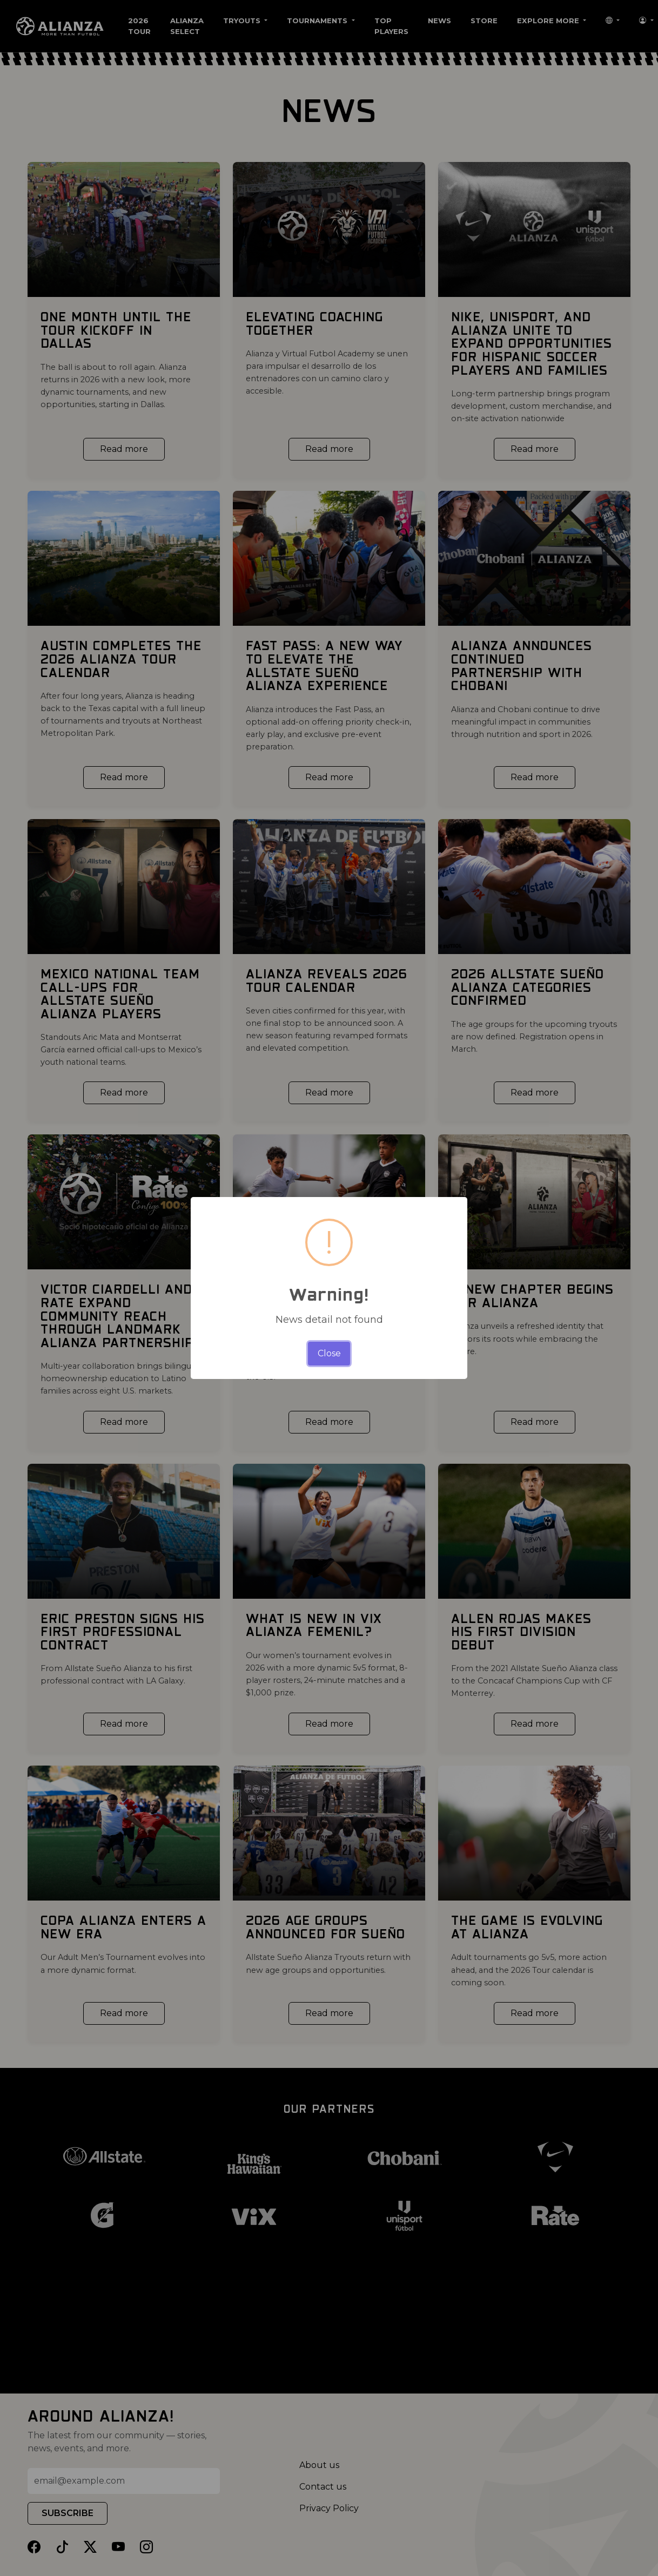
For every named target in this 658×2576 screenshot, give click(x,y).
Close (329, 1353)
